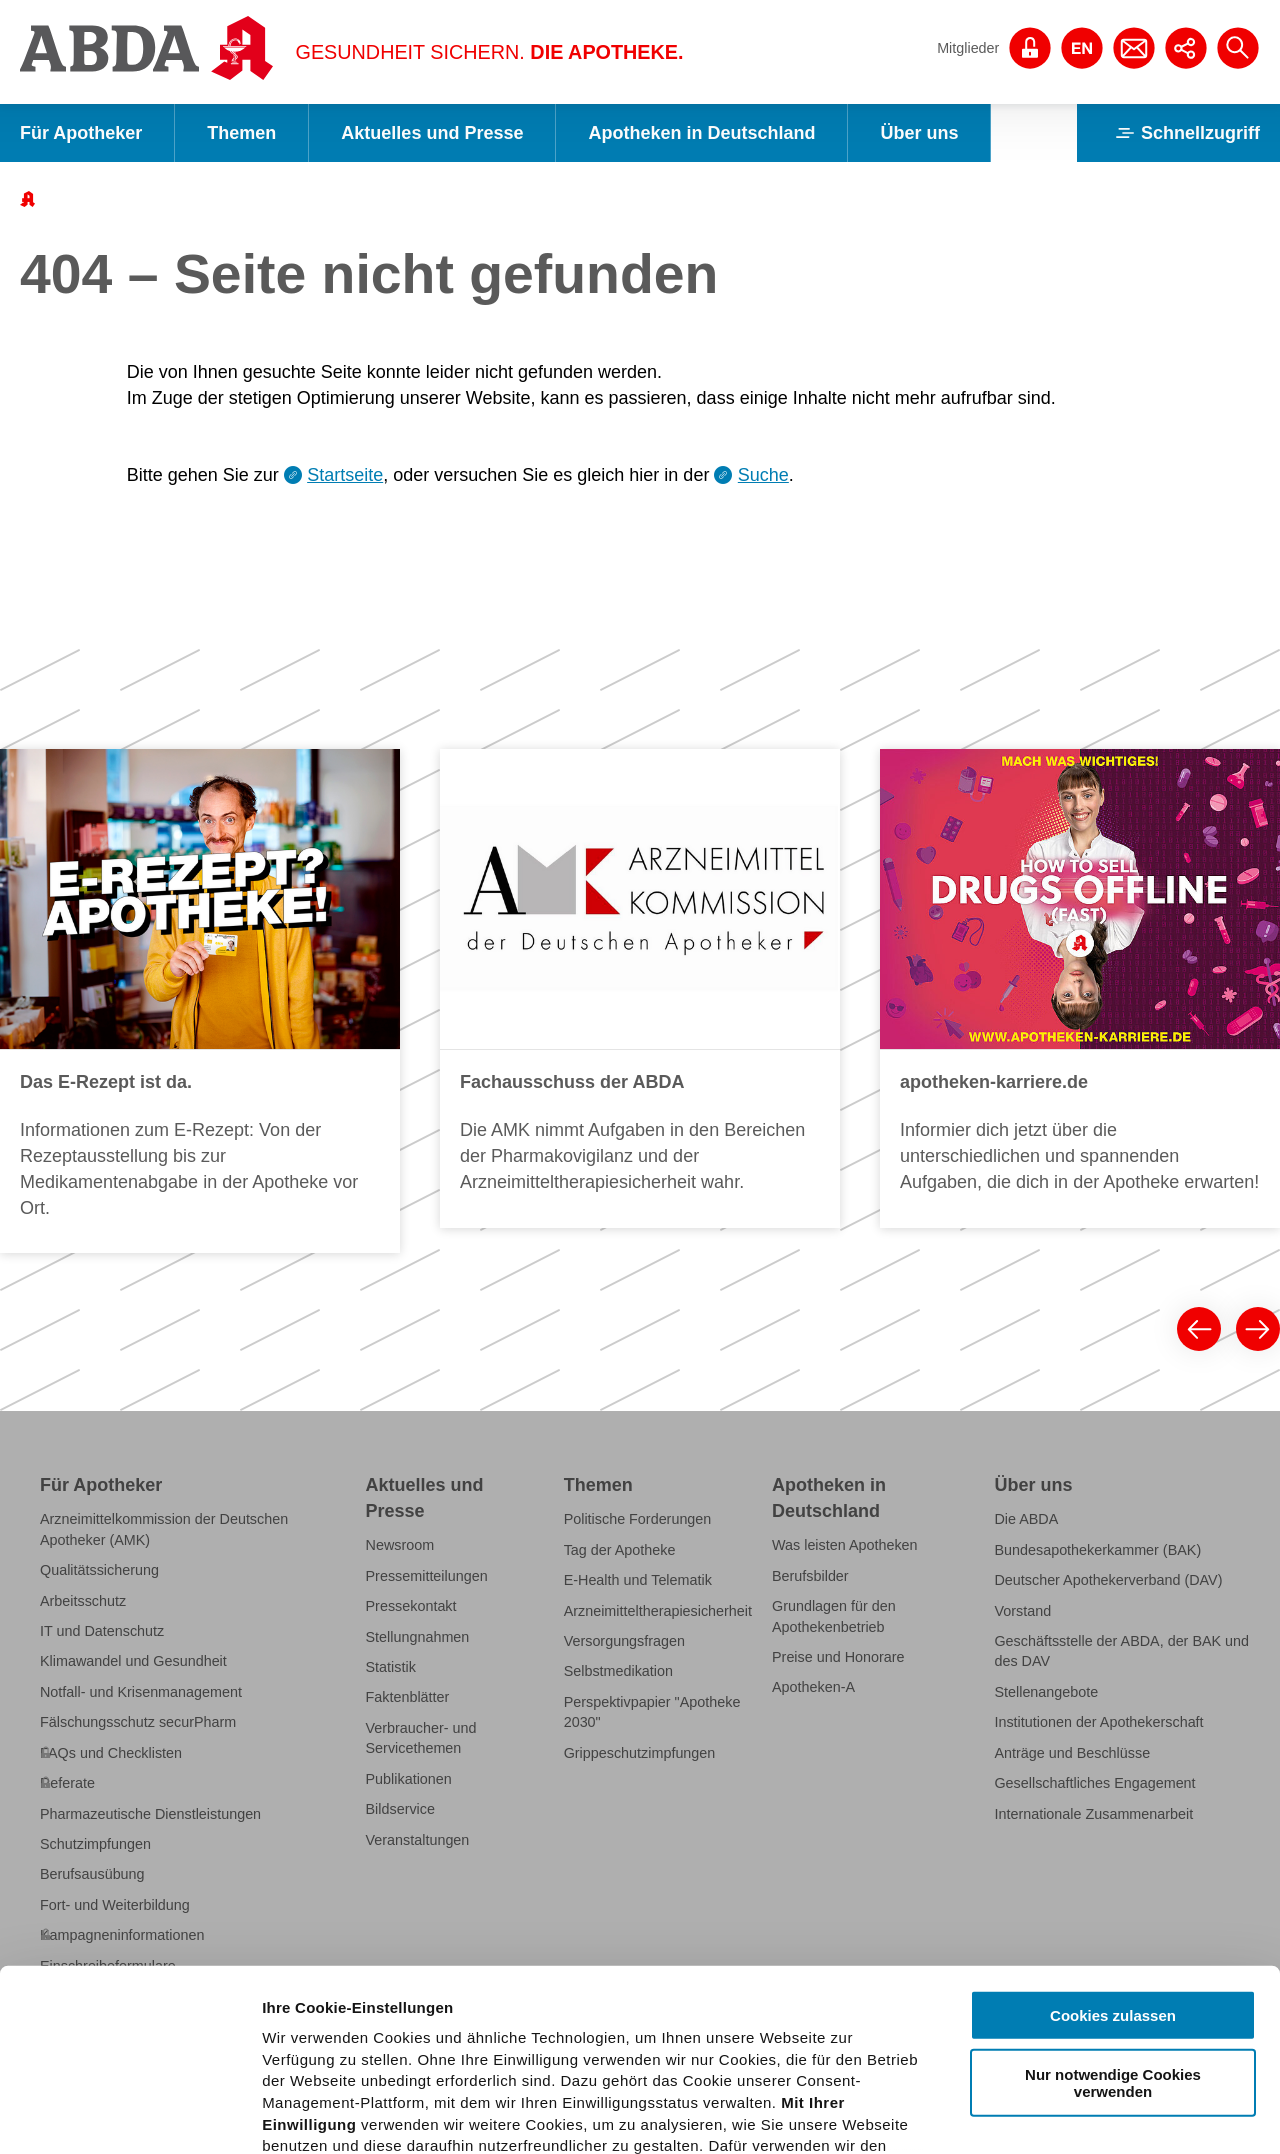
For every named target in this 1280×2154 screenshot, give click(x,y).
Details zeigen (1063, 2114)
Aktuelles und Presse (432, 133)
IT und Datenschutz (102, 1631)
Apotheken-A (813, 1687)
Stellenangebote (1046, 1692)
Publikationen (409, 1779)
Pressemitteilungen (427, 1576)
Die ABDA (1026, 1519)
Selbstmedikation (618, 1671)
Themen (241, 133)
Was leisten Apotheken (845, 1545)
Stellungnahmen (418, 1637)
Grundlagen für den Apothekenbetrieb (834, 1616)
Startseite (345, 475)
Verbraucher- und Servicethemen (421, 1738)
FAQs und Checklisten (111, 1753)
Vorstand (1022, 1611)
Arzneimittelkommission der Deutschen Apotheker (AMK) (164, 1529)
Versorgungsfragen (624, 1641)
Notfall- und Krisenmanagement (141, 1692)
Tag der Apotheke (620, 1550)
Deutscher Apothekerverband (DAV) (1108, 1580)
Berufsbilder (810, 1576)
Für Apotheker (81, 133)
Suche (763, 475)
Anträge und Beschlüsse (1072, 1753)
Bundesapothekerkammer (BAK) (1097, 1550)
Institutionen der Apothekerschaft (1098, 1722)
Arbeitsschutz (83, 1601)
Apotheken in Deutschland (701, 133)
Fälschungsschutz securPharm (138, 1722)
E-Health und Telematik (638, 1580)
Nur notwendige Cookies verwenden (1113, 1912)
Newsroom (400, 1545)
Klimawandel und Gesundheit (133, 1661)
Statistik (391, 1667)
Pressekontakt (411, 1606)
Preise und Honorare (838, 1657)
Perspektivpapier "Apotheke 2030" (652, 1712)
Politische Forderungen (638, 1519)
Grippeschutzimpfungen (640, 1753)
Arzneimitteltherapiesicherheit (658, 1611)
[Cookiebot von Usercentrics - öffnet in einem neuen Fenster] (129, 2115)
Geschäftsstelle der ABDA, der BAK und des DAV (1121, 1651)
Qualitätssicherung (99, 1570)
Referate (67, 1783)
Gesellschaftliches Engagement (1094, 1783)
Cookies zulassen (1113, 1845)
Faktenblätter (408, 1697)
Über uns (919, 133)
